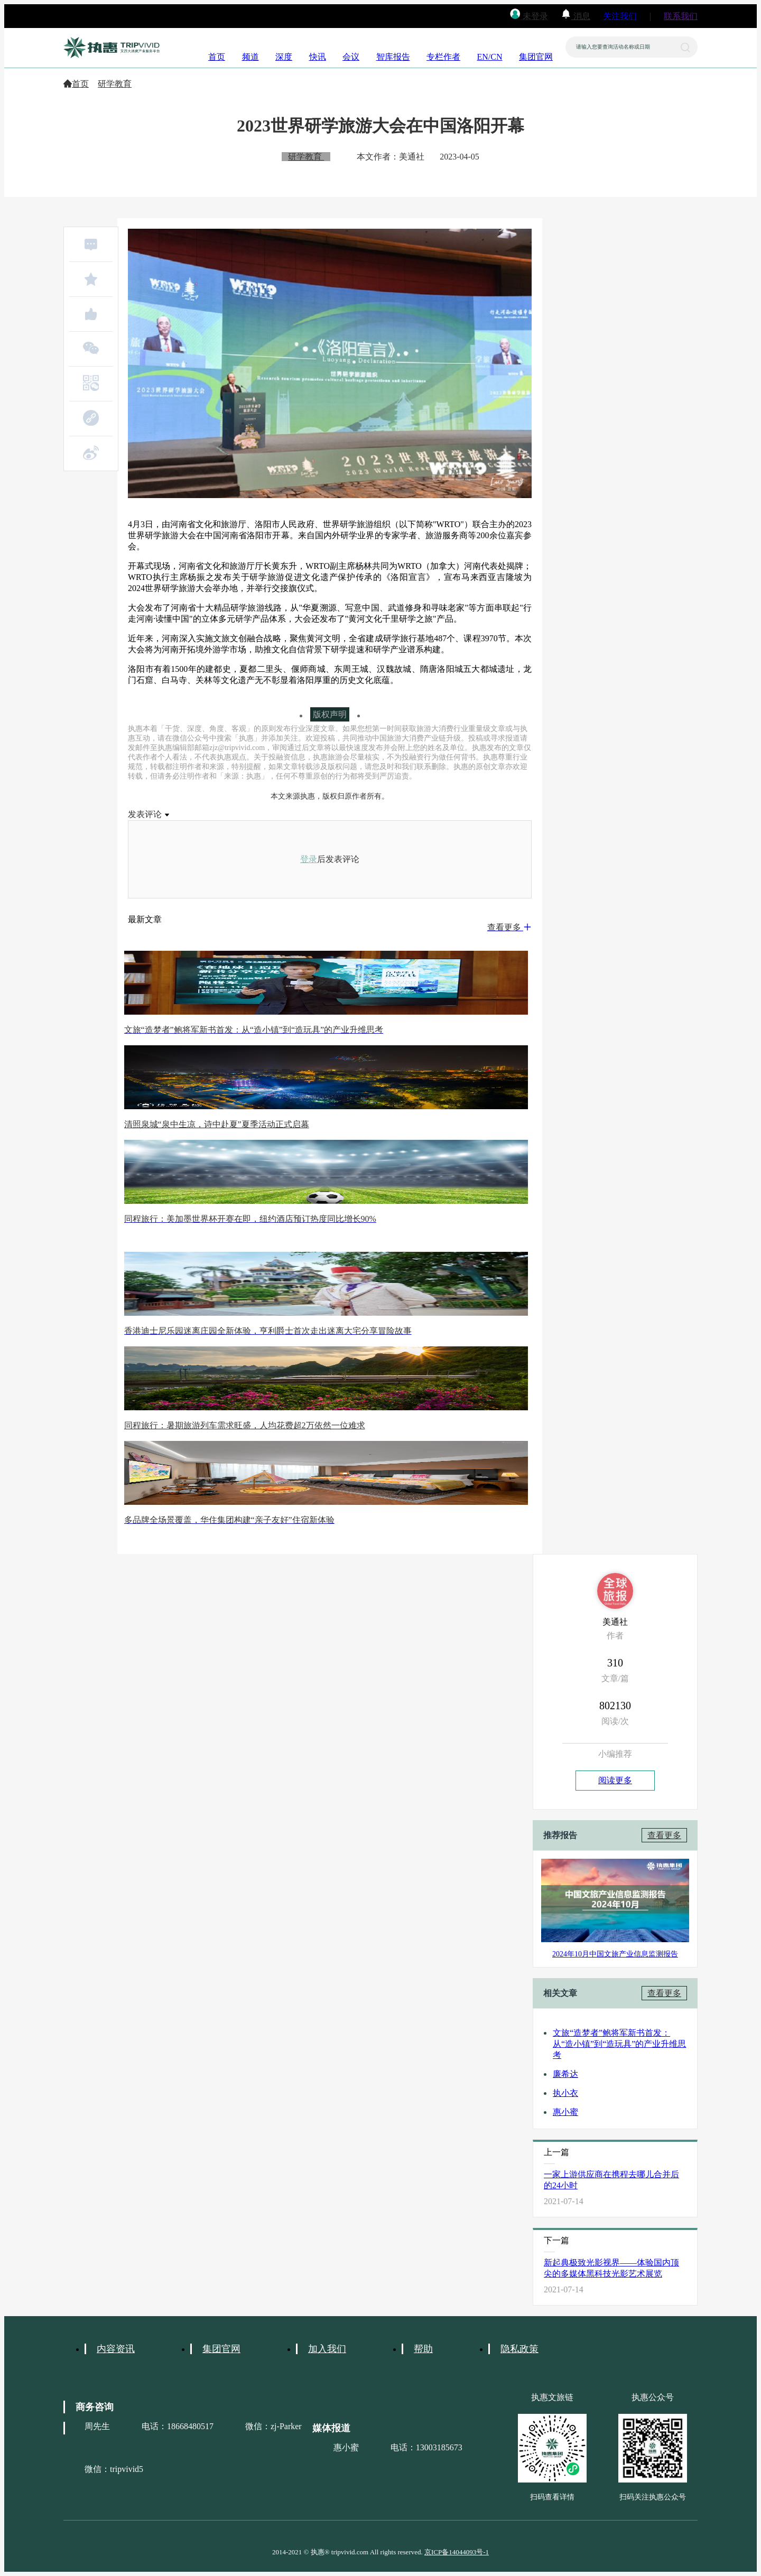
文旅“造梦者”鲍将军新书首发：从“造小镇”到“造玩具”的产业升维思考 (619, 2043)
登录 (308, 859)
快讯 (317, 56)
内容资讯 (116, 2349)
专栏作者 (443, 56)
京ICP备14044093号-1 (456, 2552)
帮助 (423, 2349)
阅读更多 (615, 1780)
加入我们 (327, 2349)
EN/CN (490, 56)
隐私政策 (519, 2349)
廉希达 (565, 2073)
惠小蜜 (565, 2111)
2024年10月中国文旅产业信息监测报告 (615, 1954)
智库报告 (393, 56)
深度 (283, 56)
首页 (216, 56)
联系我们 (681, 16)
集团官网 (536, 56)
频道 (250, 56)
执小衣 (565, 2092)
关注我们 (620, 16)
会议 (350, 56)
